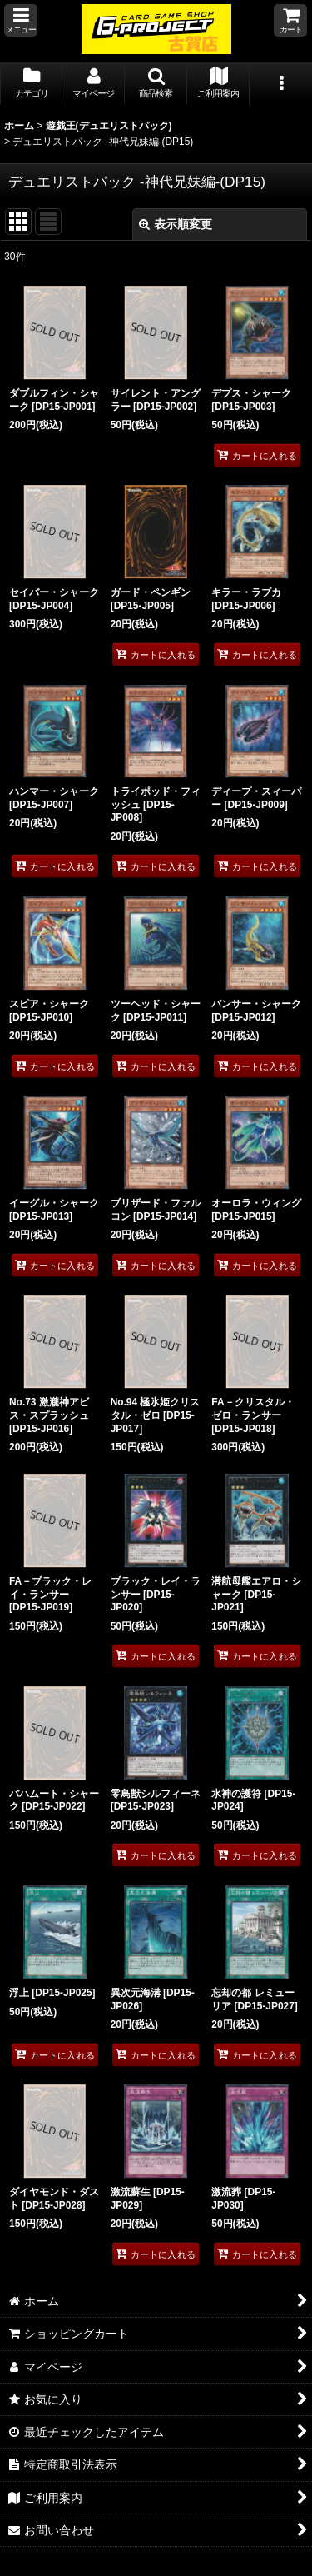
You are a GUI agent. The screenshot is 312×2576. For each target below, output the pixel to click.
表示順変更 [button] (175, 224)
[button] (20, 20)
